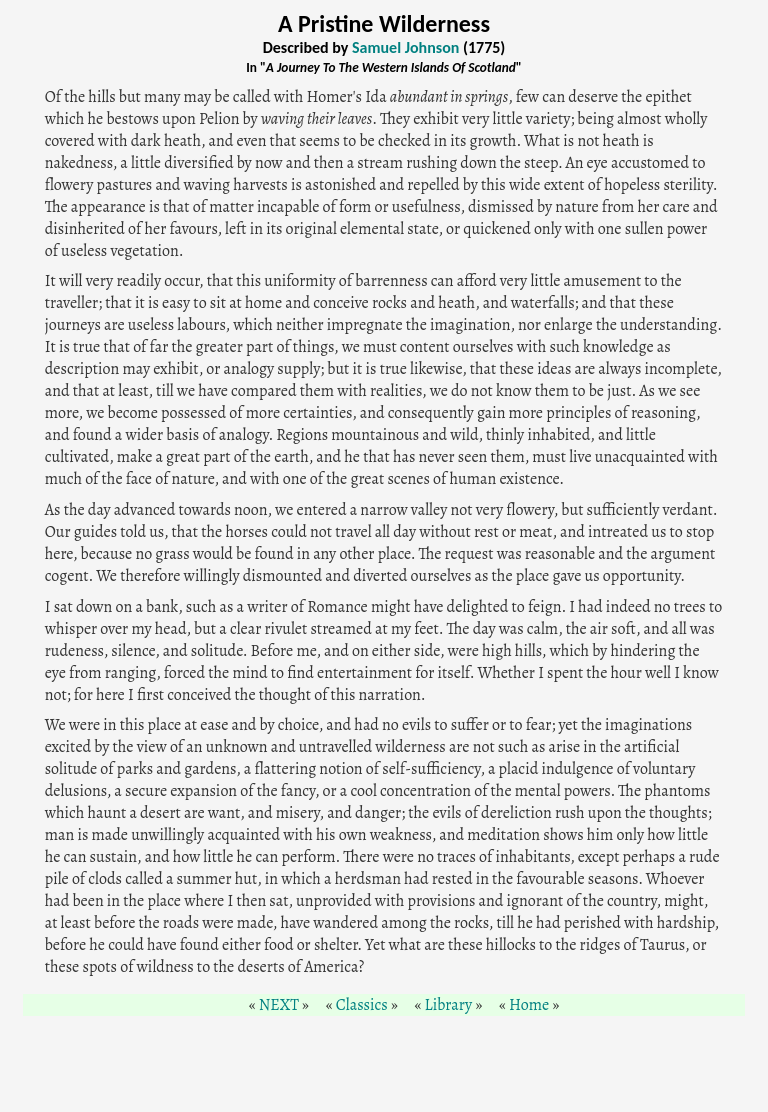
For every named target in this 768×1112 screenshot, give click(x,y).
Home (529, 1005)
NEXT (279, 1005)
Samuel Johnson (405, 47)
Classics (362, 1005)
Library (449, 1005)
